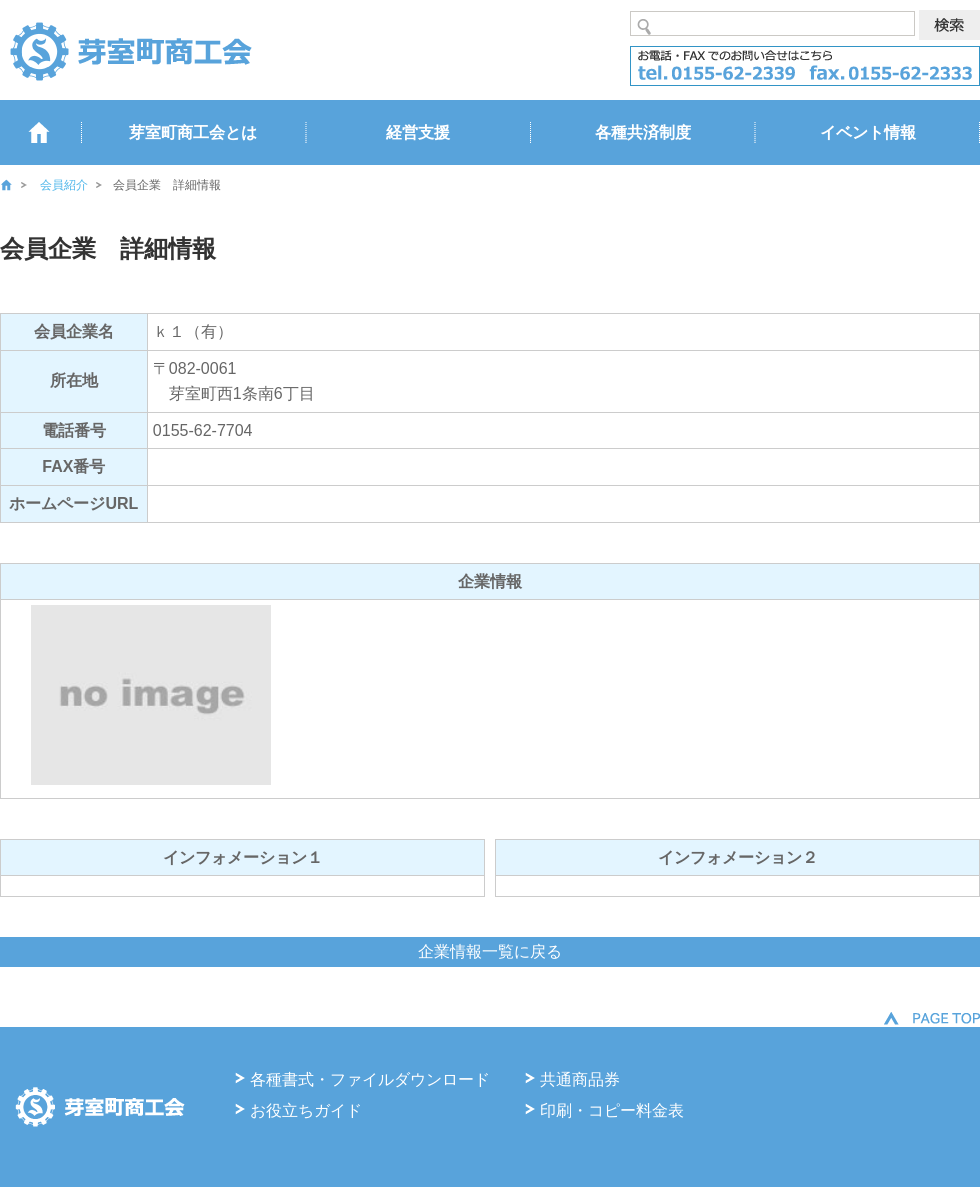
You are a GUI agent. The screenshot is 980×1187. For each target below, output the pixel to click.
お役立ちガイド (306, 1110)
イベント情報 (868, 132)
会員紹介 (64, 185)
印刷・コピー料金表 (612, 1110)
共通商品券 (580, 1079)
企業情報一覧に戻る (490, 951)
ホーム (20, 185)
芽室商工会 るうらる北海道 (130, 50)
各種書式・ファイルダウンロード (370, 1079)
